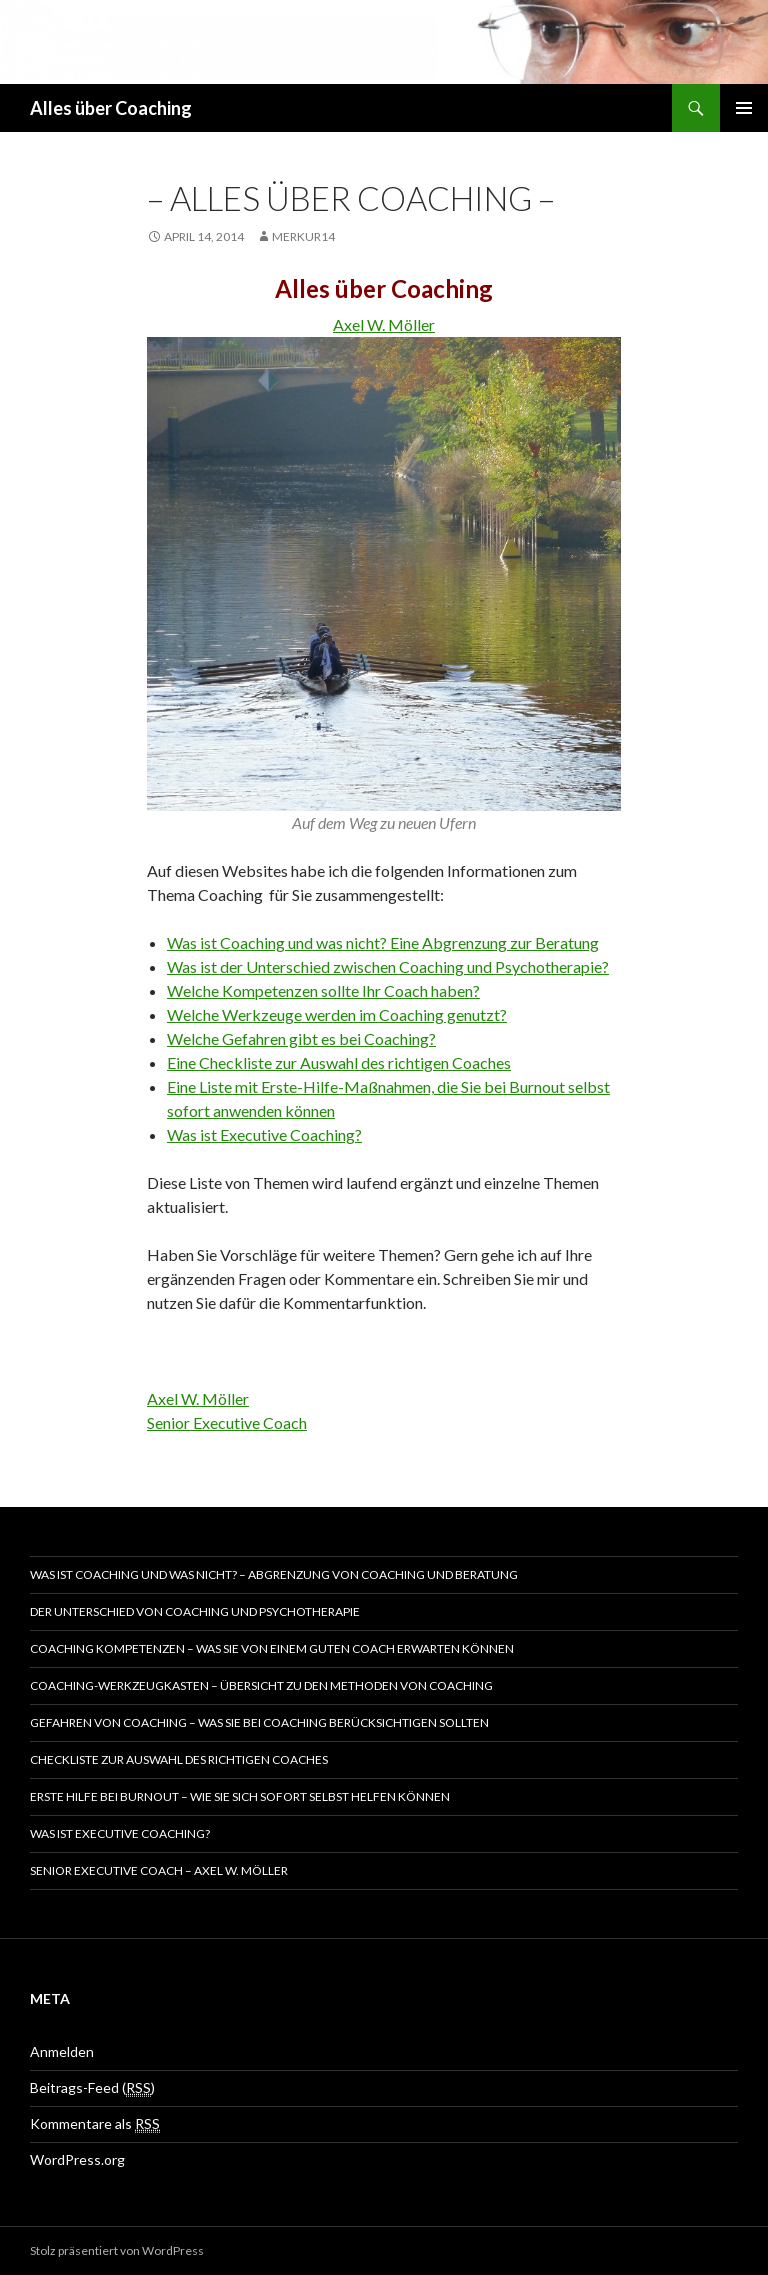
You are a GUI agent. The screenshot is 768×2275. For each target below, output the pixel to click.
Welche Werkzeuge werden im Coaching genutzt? (337, 1014)
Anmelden (62, 2051)
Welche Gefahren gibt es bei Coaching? (301, 1038)
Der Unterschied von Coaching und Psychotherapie (195, 1611)
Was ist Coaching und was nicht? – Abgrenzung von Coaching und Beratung (274, 1574)
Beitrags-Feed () (92, 2088)
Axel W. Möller (384, 324)
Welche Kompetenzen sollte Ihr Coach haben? (323, 990)
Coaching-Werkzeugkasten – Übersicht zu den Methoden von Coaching (261, 1685)
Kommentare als (95, 2124)
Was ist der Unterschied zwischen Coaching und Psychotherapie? (388, 966)
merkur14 (303, 236)
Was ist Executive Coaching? (264, 1134)
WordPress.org (77, 2159)
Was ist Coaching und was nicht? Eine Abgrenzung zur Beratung (383, 942)
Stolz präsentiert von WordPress (117, 2250)
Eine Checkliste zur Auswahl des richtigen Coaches (339, 1062)
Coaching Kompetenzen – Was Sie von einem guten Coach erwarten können (272, 1648)
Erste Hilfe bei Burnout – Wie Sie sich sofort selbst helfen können (240, 1796)
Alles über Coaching (111, 108)
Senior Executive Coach (227, 1422)
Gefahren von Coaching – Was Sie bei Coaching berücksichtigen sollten (259, 1722)
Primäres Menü (744, 108)
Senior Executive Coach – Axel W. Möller (159, 1870)
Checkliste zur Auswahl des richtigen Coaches (179, 1759)
